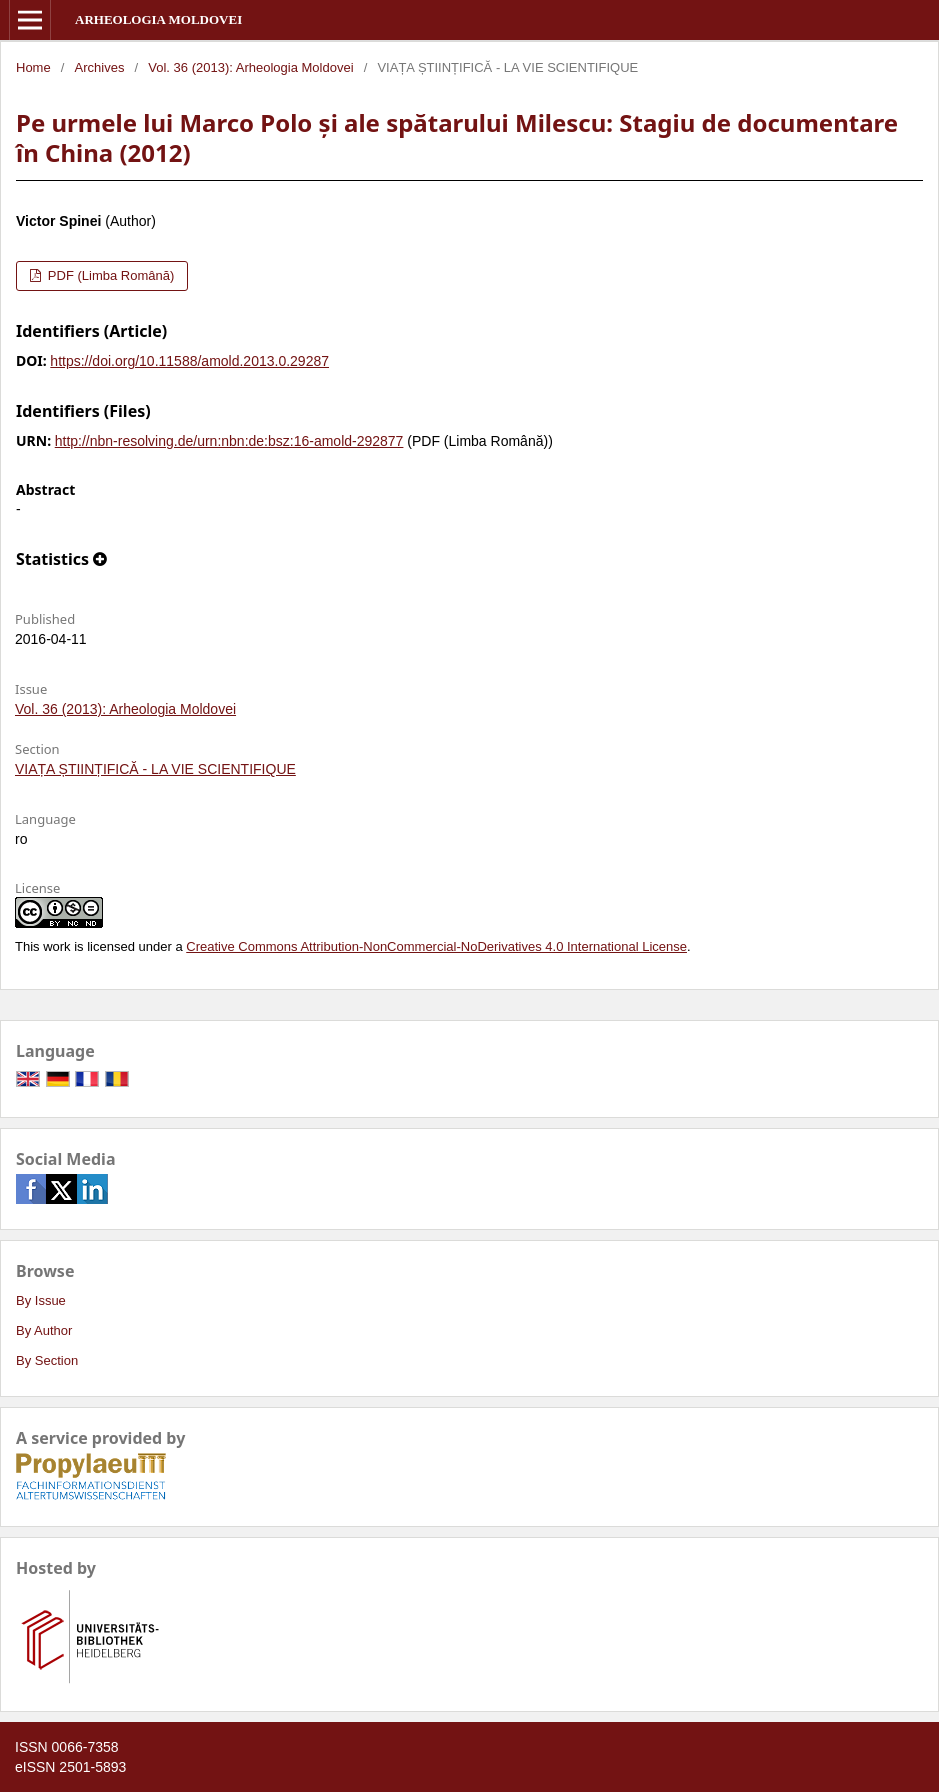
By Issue (41, 1300)
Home (33, 67)
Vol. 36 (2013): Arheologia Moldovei (250, 67)
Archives (100, 67)
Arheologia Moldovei (158, 19)
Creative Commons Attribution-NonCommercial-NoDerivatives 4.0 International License (436, 946)
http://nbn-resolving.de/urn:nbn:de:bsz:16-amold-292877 (229, 441)
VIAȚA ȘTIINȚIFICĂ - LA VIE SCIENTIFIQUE (155, 769)
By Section (47, 1360)
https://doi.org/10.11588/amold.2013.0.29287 (189, 361)
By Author (44, 1330)
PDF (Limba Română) (109, 275)
